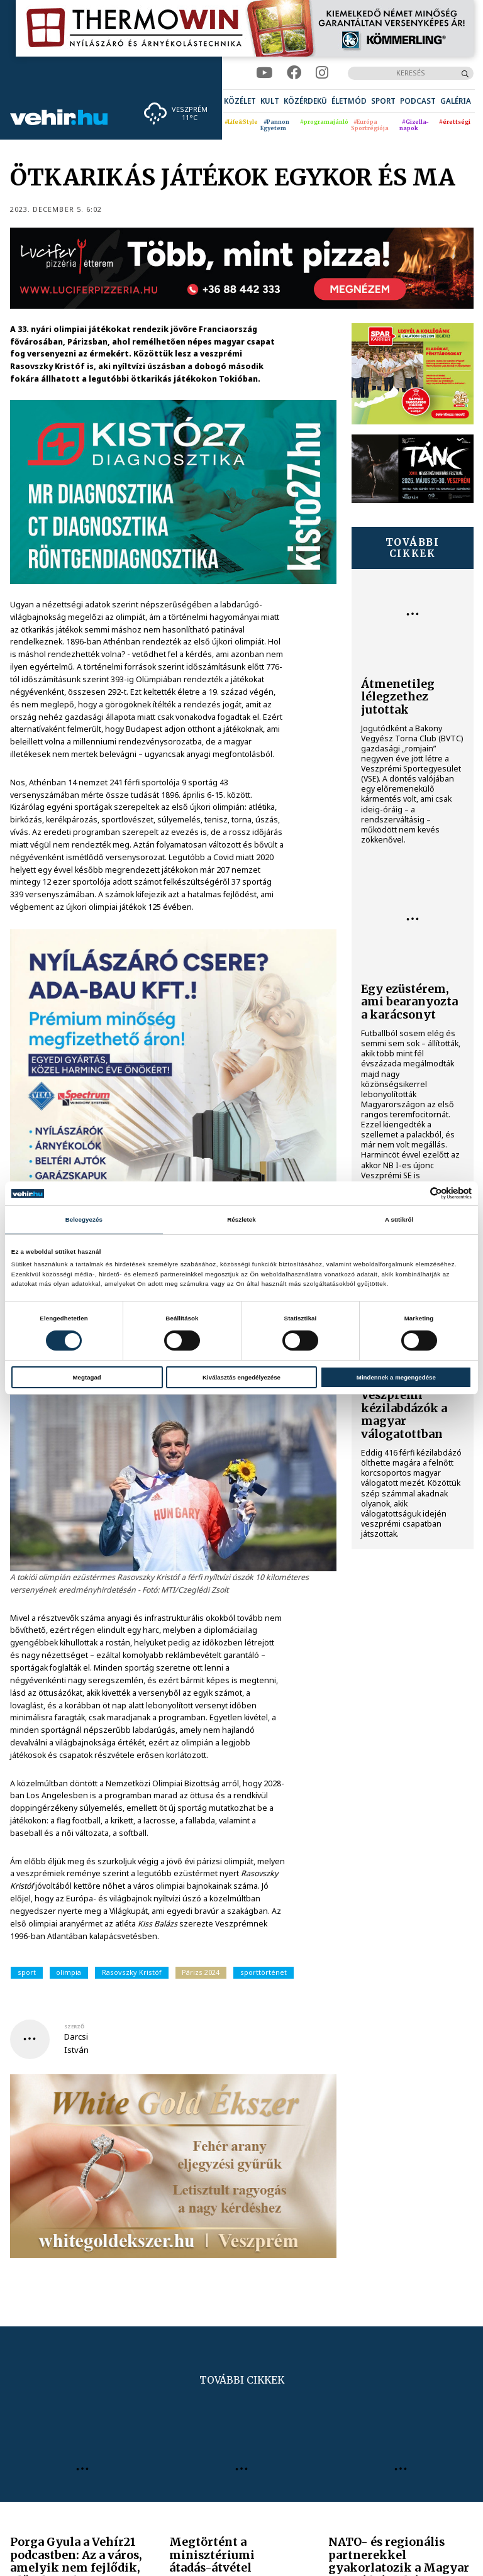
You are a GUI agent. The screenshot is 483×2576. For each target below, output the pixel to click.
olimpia (68, 1972)
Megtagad (87, 1377)
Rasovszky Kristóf (132, 1972)
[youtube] (264, 73)
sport (27, 1972)
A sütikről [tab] (399, 1219)
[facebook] (294, 73)
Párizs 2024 (200, 1972)
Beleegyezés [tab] (84, 1219)
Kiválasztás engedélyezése (241, 1377)
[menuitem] (240, 101)
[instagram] (322, 73)
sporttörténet (263, 1972)
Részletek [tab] (241, 1219)
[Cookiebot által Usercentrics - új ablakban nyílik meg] (417, 1193)
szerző (74, 2026)
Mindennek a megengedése (396, 1377)
